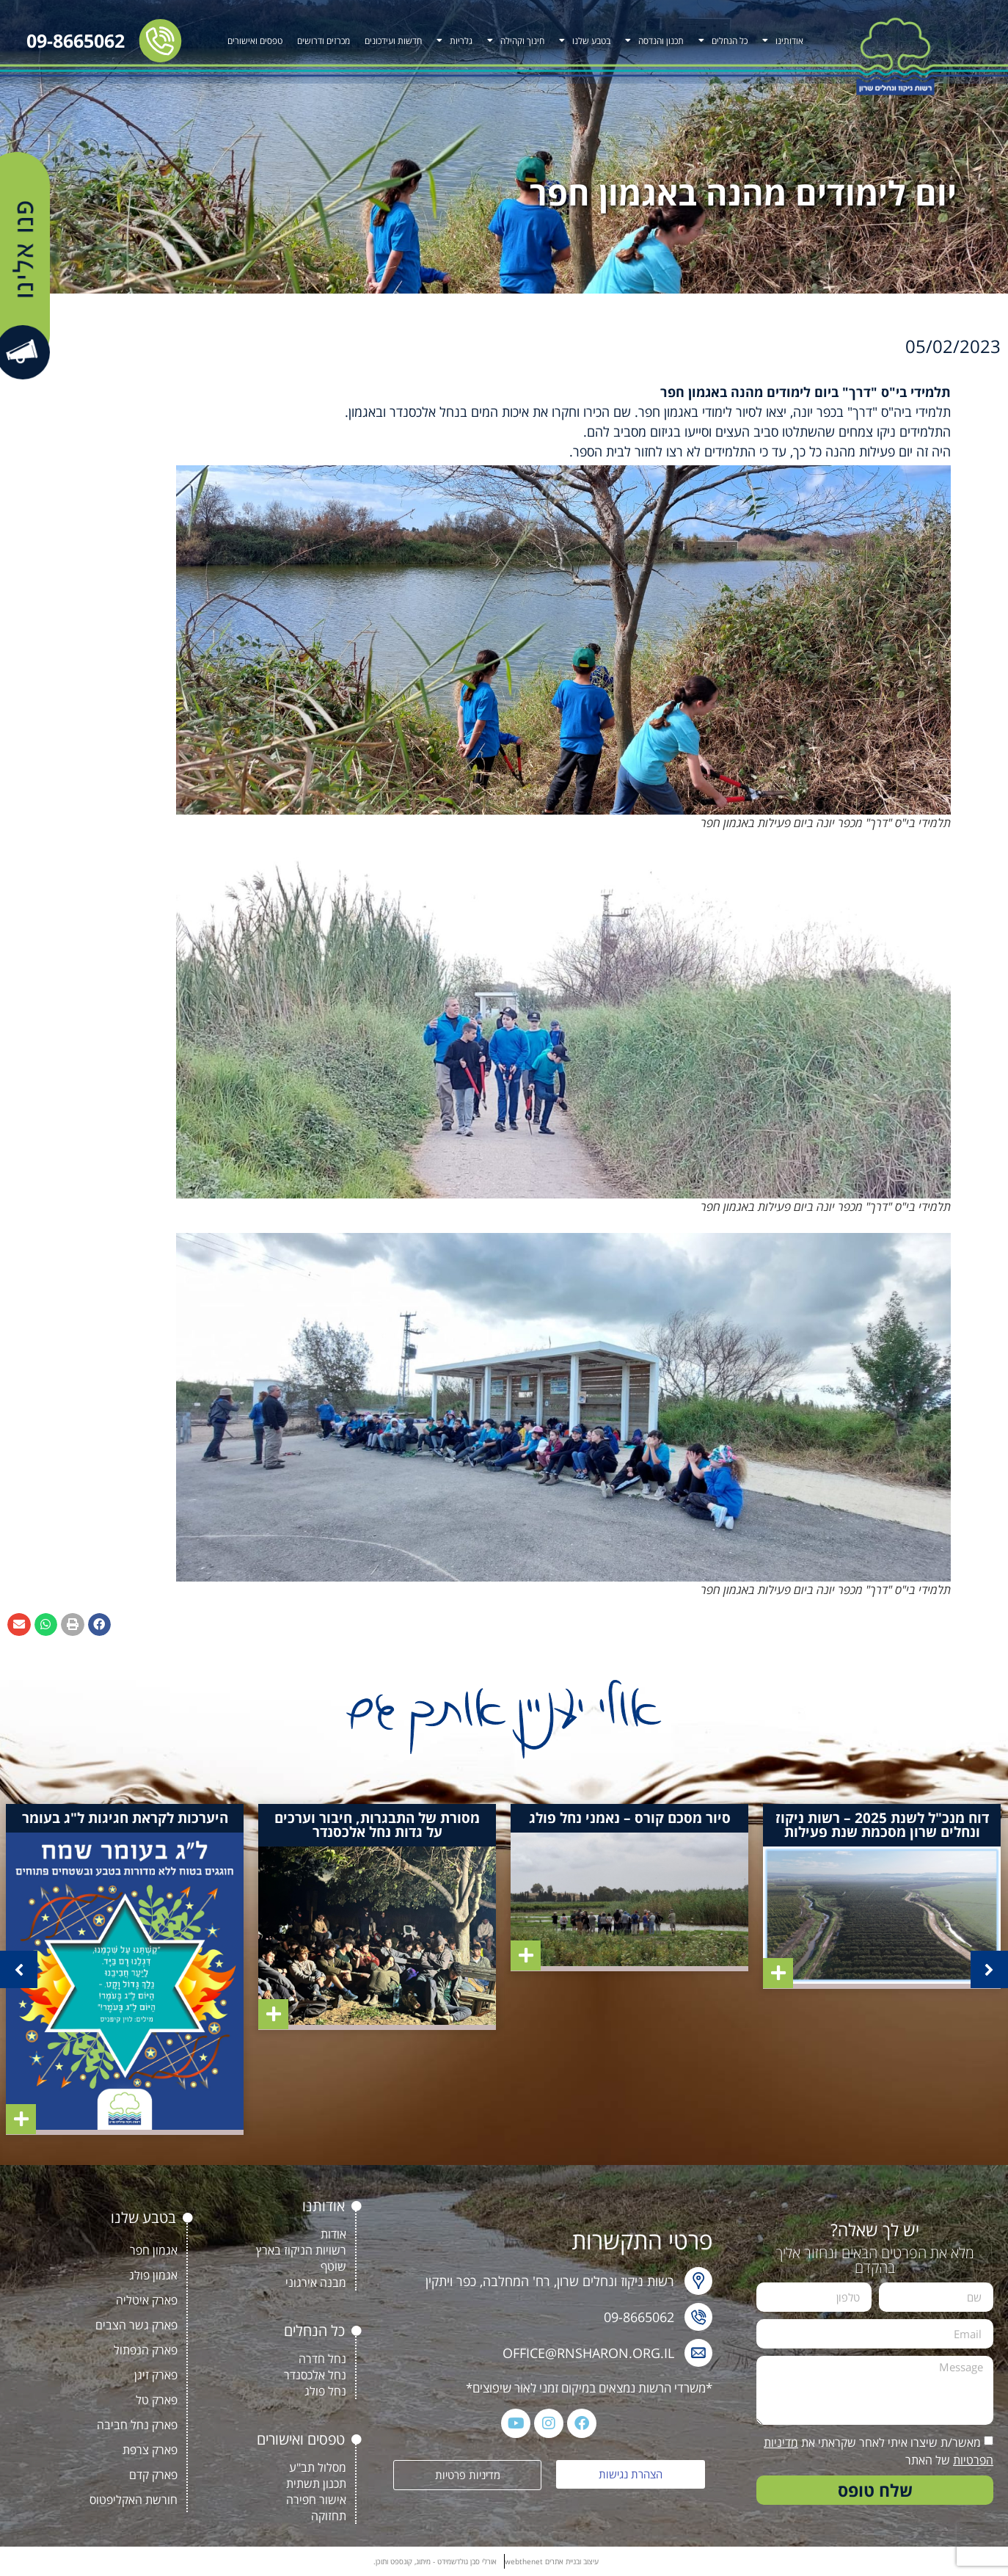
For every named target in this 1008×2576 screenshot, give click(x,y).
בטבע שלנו (584, 40)
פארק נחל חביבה (137, 2425)
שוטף (333, 2266)
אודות (333, 2234)
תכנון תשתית (316, 2483)
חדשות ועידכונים (393, 40)
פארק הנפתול (146, 2350)
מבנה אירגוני (315, 2282)
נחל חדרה (322, 2359)
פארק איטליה (147, 2300)
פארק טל (157, 2400)
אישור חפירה (316, 2500)
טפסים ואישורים (254, 40)
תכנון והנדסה (654, 40)
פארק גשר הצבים (136, 2325)
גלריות (454, 40)
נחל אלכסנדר (315, 2375)
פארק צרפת (150, 2450)
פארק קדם (153, 2475)
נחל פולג (325, 2391)
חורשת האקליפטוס (134, 2500)
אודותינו (782, 40)
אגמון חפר (154, 2250)
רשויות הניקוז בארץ (301, 2250)
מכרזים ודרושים (323, 40)
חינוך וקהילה (515, 40)
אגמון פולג (153, 2275)
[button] (100, 1625)
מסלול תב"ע (317, 2467)
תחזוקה (328, 2516)
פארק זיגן (156, 2375)
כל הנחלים (723, 40)
